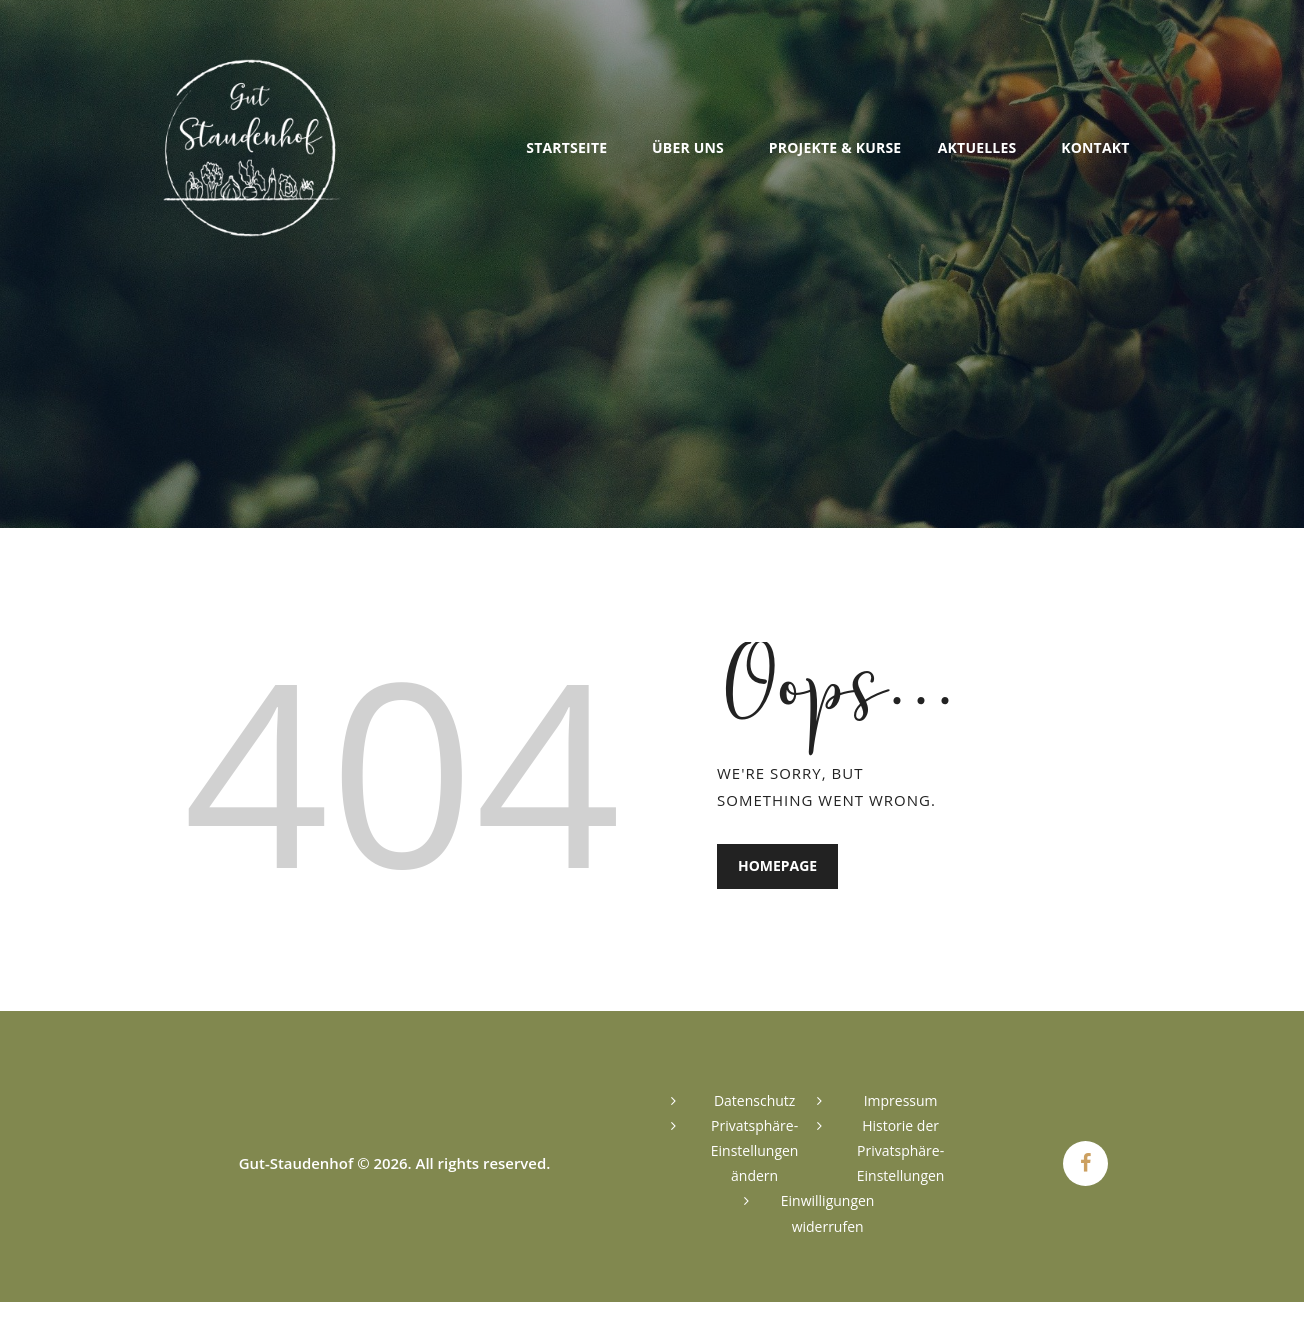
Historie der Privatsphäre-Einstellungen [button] (901, 1150)
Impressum (901, 1100)
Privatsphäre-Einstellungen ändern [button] (755, 1150)
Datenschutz (754, 1100)
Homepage (777, 866)
